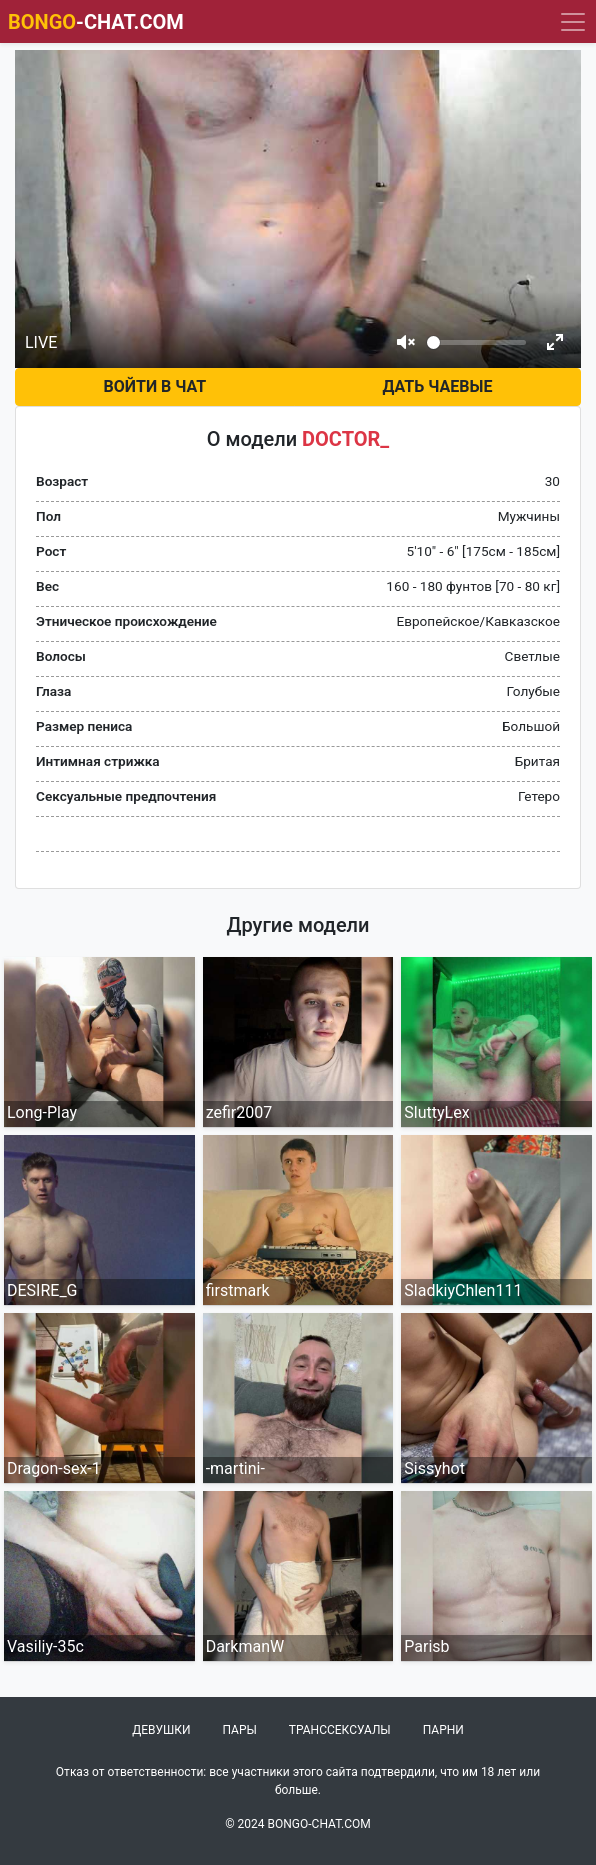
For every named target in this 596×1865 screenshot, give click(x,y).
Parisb (426, 1646)
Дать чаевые (437, 386)
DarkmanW (245, 1646)
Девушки (161, 1730)
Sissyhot (434, 1468)
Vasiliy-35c (45, 1646)
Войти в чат (155, 386)
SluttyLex (436, 1112)
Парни (443, 1730)
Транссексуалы (340, 1730)
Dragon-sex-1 (54, 1468)
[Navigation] (573, 22)
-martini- (235, 1468)
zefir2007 (239, 1112)
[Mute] (406, 342)
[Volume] (476, 342)
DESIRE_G (42, 1290)
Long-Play (42, 1112)
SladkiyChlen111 (463, 1290)
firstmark (238, 1290)
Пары (240, 1730)
